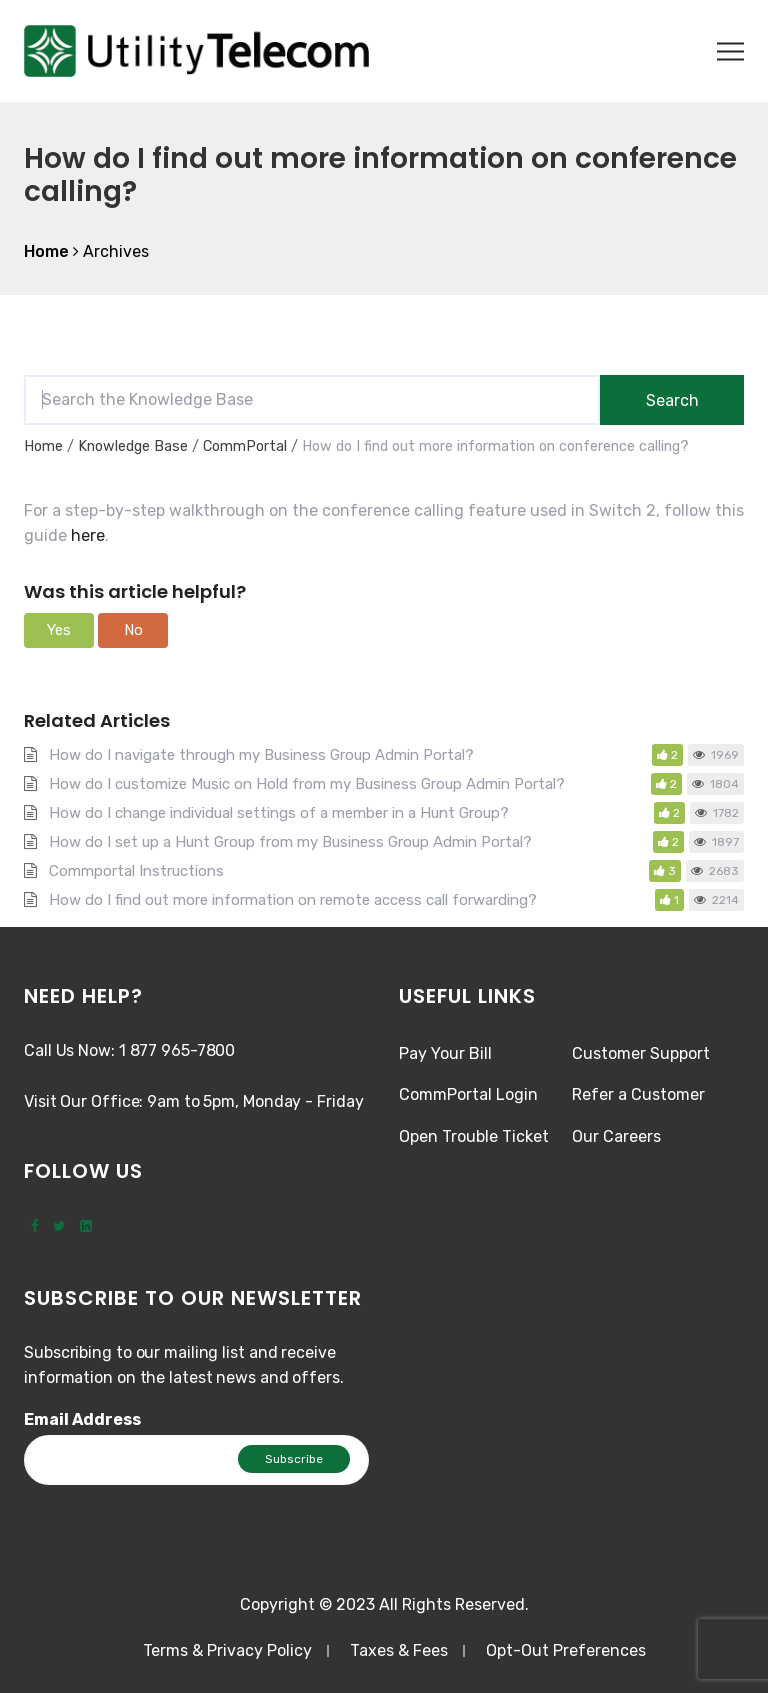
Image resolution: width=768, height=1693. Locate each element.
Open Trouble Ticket (474, 1136)
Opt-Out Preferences (566, 1650)
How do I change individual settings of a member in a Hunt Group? (279, 813)
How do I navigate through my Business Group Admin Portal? (261, 755)
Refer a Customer (638, 1094)
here (86, 535)
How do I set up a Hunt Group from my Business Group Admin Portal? (290, 842)
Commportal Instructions (136, 871)
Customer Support (641, 1053)
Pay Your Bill (445, 1053)
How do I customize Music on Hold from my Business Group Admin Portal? (307, 784)
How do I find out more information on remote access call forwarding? (293, 900)
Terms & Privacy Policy (227, 1650)
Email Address (82, 1419)
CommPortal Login (468, 1094)
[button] (59, 630)
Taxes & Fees (399, 1650)
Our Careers (616, 1136)
